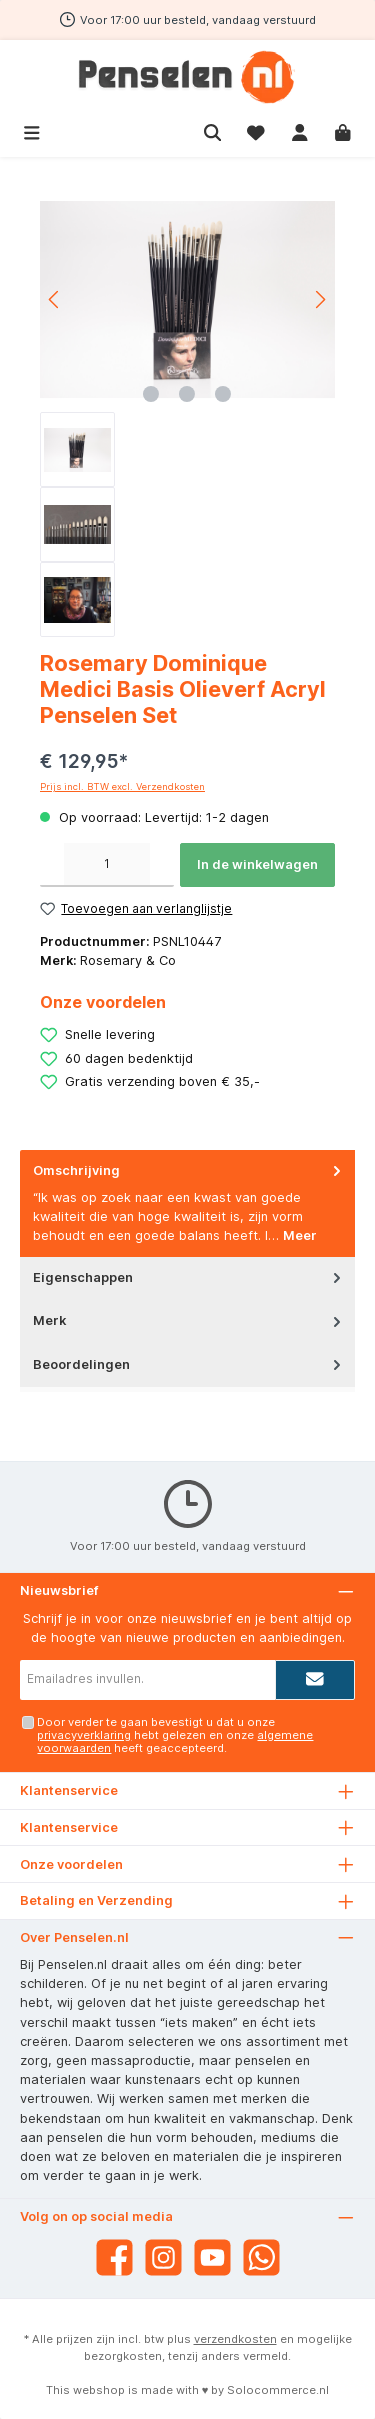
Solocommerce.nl (278, 2390)
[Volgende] (320, 299)
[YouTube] (212, 2257)
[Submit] (315, 1680)
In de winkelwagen (257, 864)
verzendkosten (235, 2339)
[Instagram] (163, 2257)
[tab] (187, 1203)
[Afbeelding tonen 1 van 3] (151, 394)
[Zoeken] (213, 130)
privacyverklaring (84, 1735)
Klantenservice (69, 1827)
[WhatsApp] (261, 2257)
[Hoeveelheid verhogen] (162, 865)
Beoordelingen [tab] (189, 1364)
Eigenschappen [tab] (189, 1277)
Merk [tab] (189, 1320)
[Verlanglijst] (256, 130)
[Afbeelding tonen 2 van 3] (187, 394)
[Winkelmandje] (343, 130)
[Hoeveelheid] (107, 865)
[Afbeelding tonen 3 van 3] (223, 394)
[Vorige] (55, 299)
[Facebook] (114, 2257)
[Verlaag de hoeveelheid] (52, 865)
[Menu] (32, 130)
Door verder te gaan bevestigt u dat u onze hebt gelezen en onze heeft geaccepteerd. (175, 1735)
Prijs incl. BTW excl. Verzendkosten (122, 786)
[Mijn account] (300, 130)
